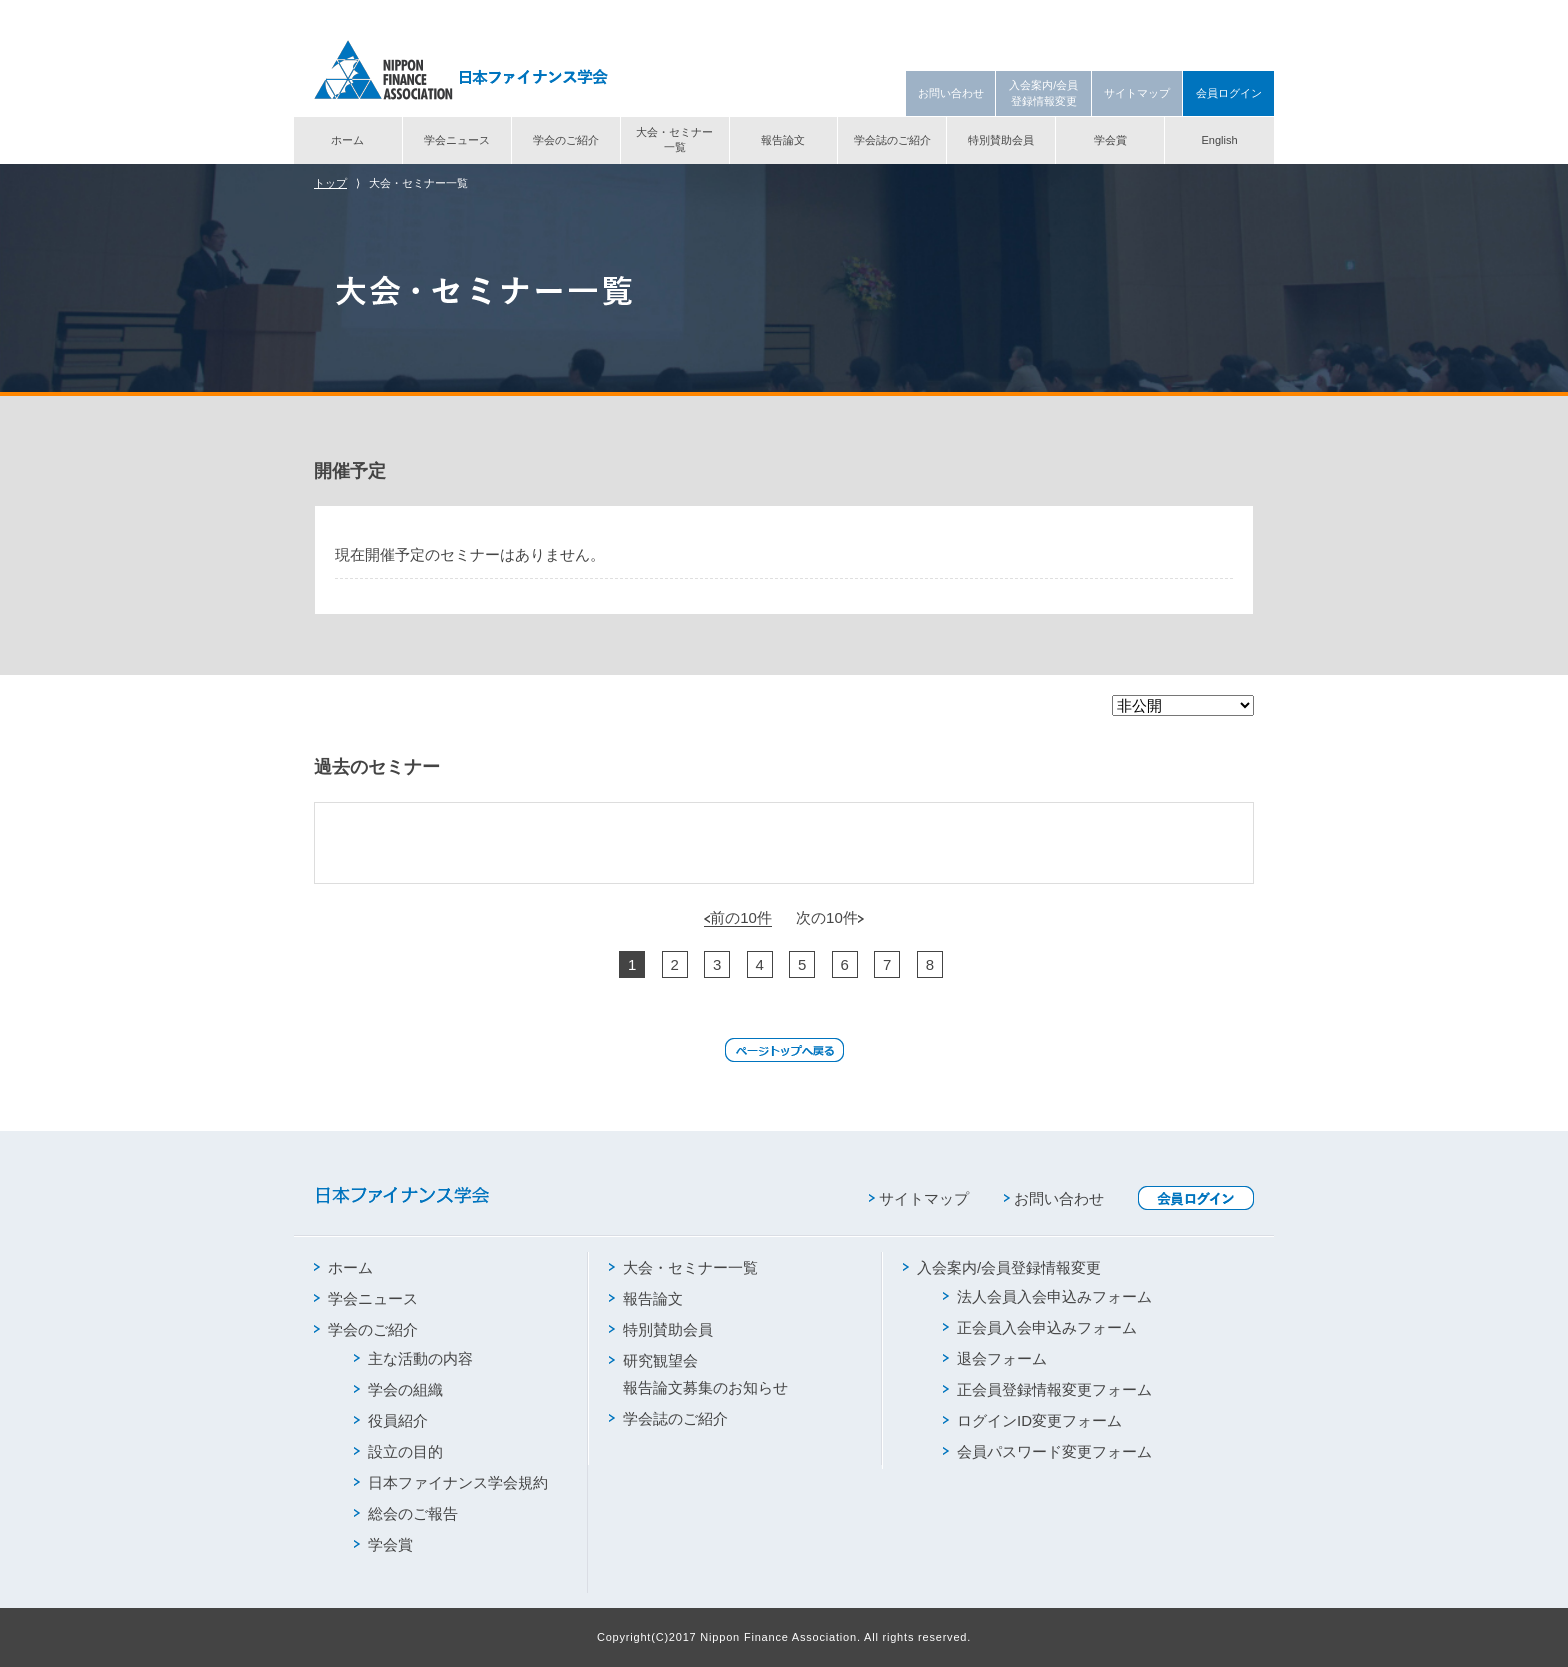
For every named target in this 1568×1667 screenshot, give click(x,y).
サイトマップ (1137, 93)
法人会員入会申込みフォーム (1047, 1296)
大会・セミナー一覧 (674, 139)
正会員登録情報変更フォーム (1047, 1389)
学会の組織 (398, 1389)
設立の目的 (398, 1451)
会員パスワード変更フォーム (1047, 1451)
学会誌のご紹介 (892, 140)
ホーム (347, 140)
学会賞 (1110, 140)
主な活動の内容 (413, 1358)
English (1219, 140)
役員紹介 (391, 1420)
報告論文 (783, 140)
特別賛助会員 (1001, 140)
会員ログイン (1229, 93)
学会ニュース (457, 140)
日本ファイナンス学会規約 (451, 1482)
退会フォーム (995, 1358)
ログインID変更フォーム (1032, 1420)
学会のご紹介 (566, 140)
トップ (330, 183)
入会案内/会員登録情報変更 (1043, 92)
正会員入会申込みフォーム (1040, 1327)
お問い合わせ (951, 93)
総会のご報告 (406, 1513)
